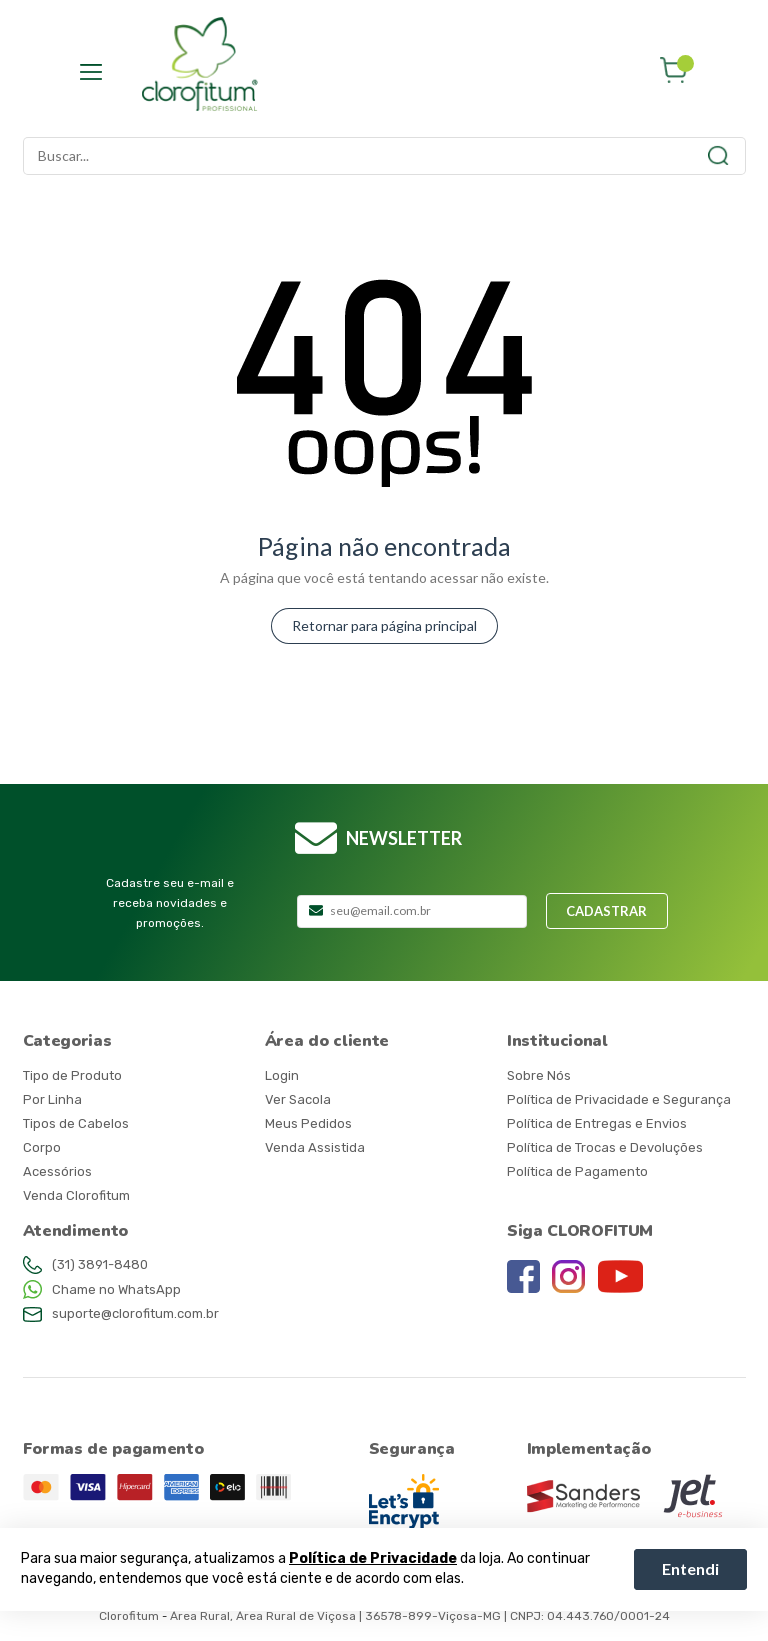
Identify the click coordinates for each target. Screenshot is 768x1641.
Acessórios (57, 1171)
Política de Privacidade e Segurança (619, 1099)
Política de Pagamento (577, 1171)
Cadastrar (606, 911)
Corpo (42, 1147)
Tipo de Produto (72, 1075)
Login (282, 1075)
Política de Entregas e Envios (597, 1123)
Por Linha (52, 1099)
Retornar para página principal (384, 625)
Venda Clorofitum (76, 1195)
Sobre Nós (539, 1075)
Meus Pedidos (308, 1123)
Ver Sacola (298, 1099)
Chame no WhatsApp (116, 1289)
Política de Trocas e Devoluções (605, 1147)
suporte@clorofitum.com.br (135, 1313)
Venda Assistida (315, 1147)
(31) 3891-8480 (100, 1264)
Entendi (690, 1568)
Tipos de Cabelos (76, 1123)
